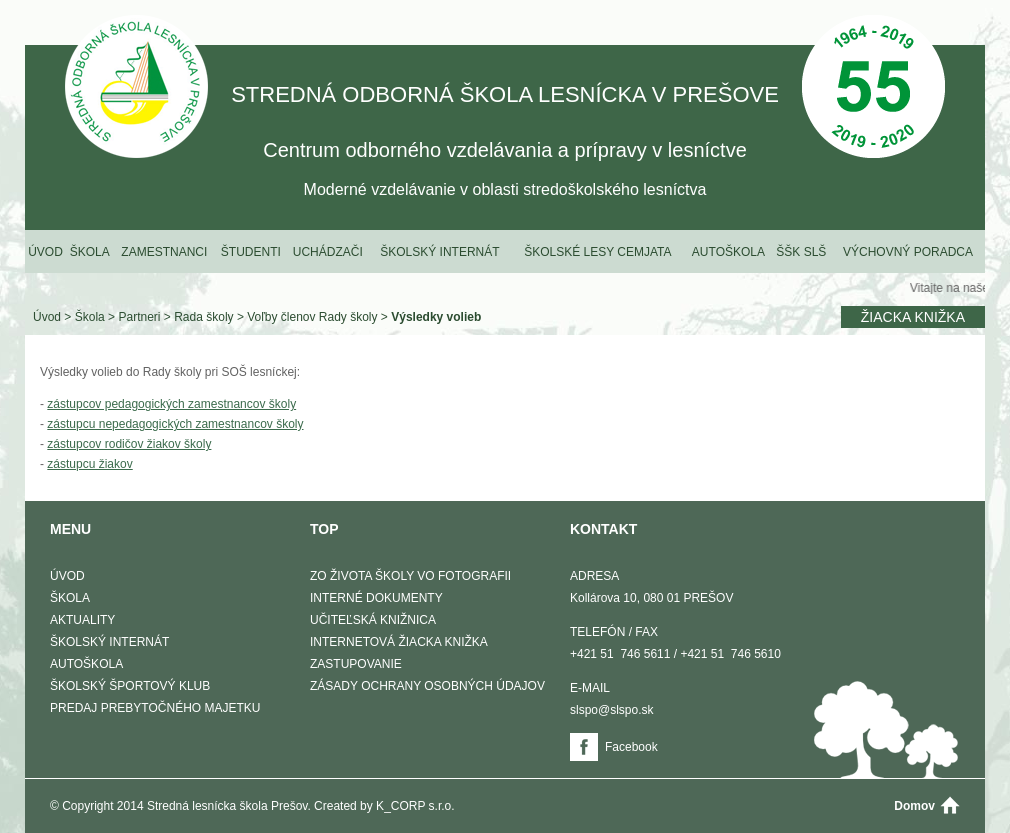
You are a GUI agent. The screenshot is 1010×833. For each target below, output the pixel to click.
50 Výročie (873, 88)
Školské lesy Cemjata (597, 252)
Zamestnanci (164, 252)
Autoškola (728, 252)
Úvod (45, 252)
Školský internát (439, 252)
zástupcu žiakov (89, 464)
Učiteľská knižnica (373, 620)
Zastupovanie (356, 664)
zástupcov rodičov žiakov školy (129, 444)
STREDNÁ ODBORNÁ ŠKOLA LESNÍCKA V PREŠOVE (136, 88)
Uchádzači (328, 252)
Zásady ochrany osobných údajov (427, 686)
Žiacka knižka (913, 317)
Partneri (139, 317)
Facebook (631, 747)
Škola (90, 252)
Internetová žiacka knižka (399, 642)
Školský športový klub (130, 686)
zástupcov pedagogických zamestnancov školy (171, 404)
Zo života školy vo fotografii (410, 576)
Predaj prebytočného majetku (155, 708)
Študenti (251, 252)
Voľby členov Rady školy (312, 317)
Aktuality (82, 620)
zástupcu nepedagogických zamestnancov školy (175, 424)
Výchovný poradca (908, 252)
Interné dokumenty (376, 598)
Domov (914, 806)
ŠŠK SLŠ (801, 252)
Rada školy (203, 317)
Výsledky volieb (436, 317)
